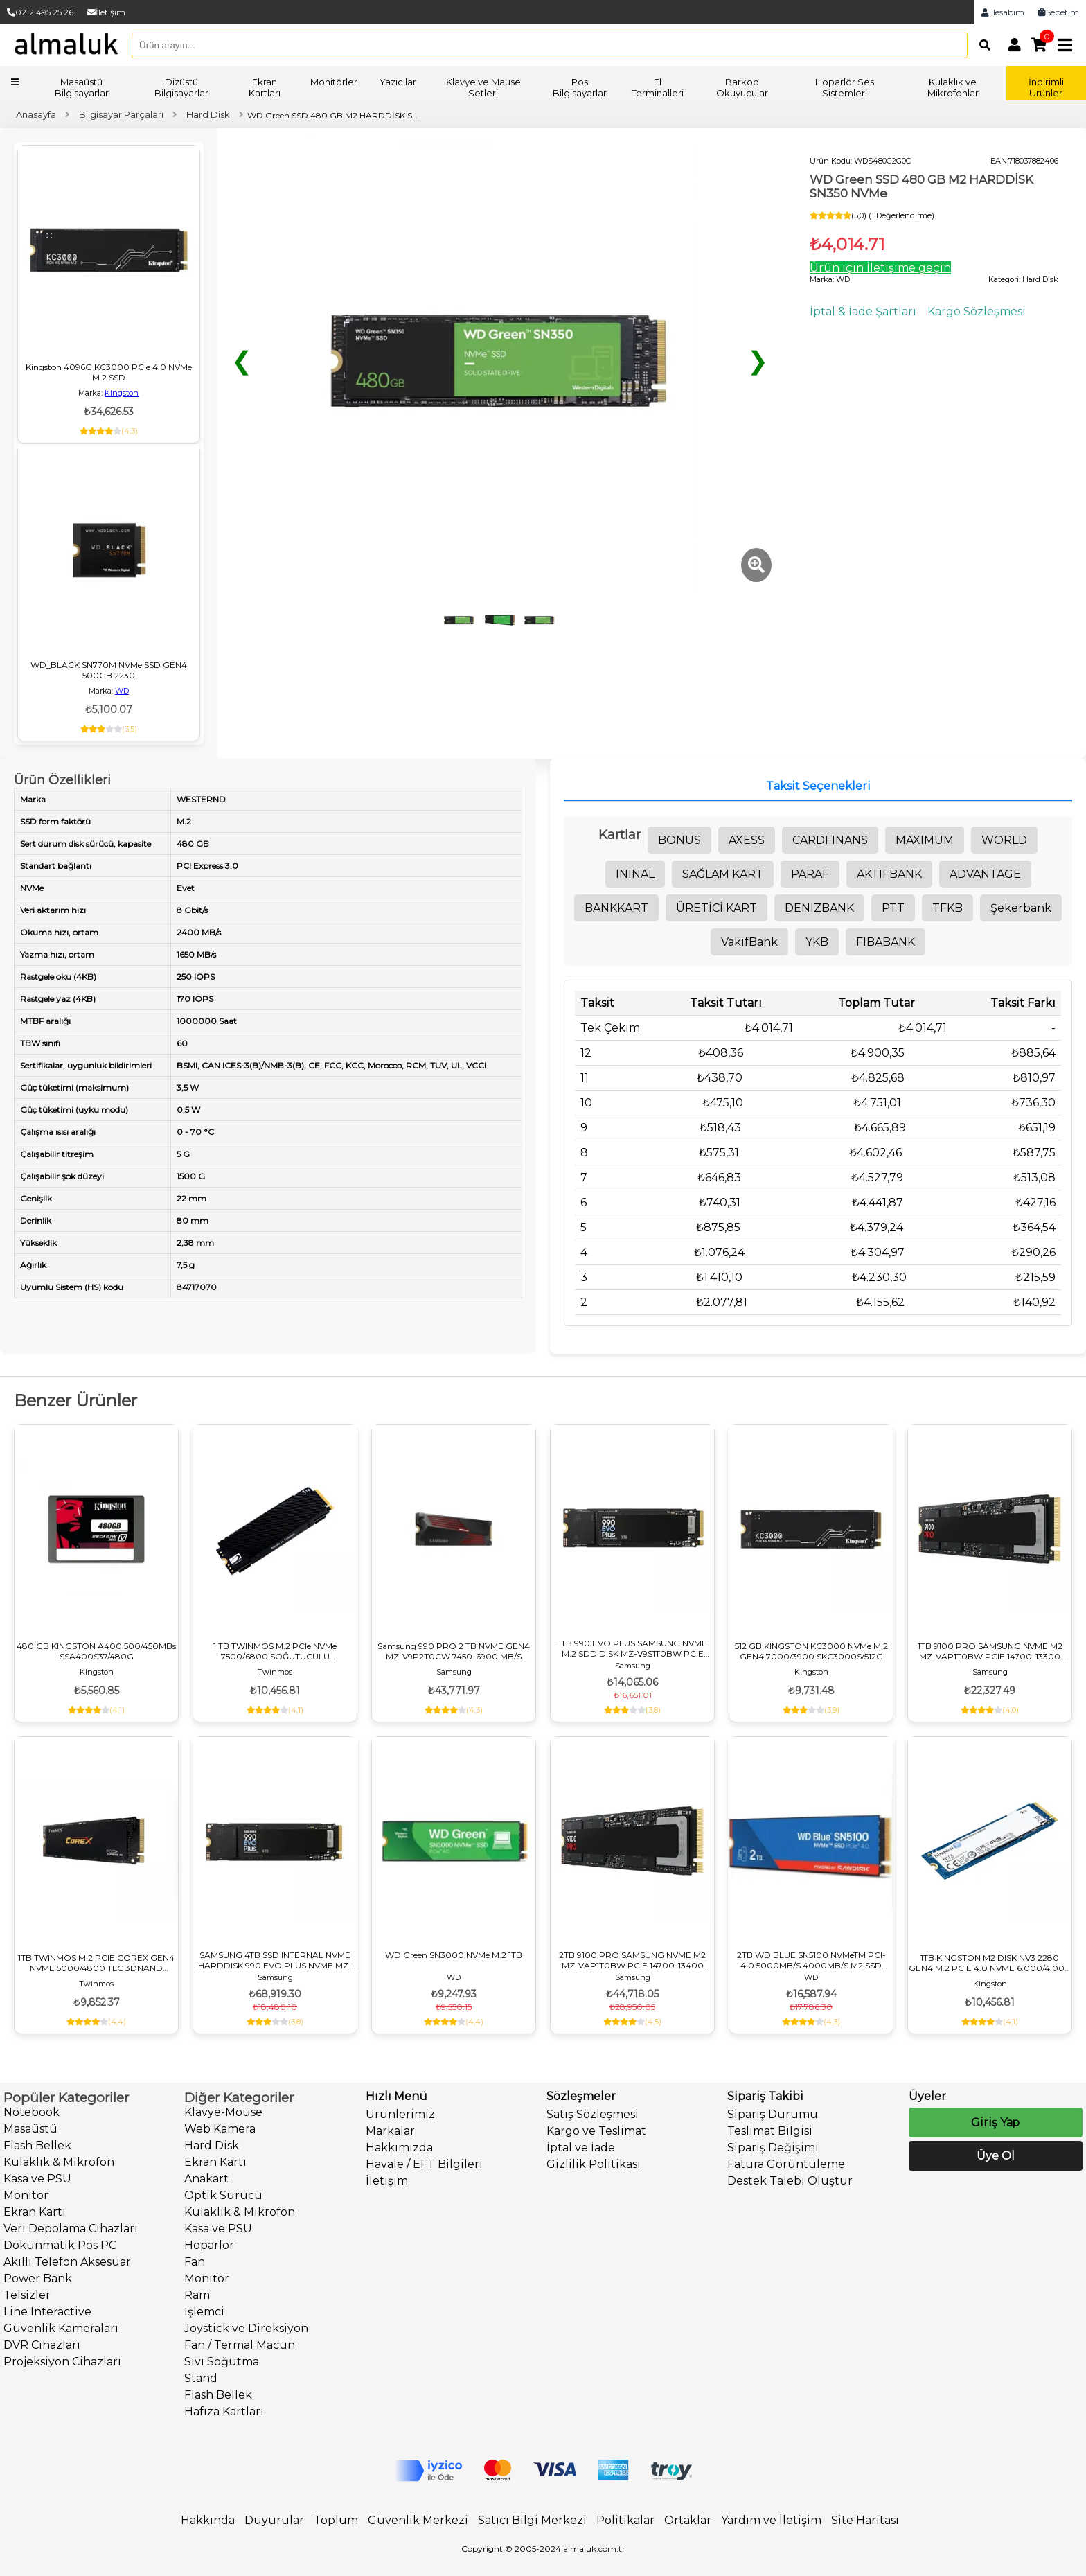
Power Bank (37, 2278)
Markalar (390, 2130)
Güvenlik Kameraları (60, 2328)
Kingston (122, 393)
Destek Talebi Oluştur (790, 2180)
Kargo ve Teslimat (596, 2130)
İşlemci (204, 2311)
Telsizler (27, 2295)
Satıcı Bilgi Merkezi (532, 2520)
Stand (200, 2378)
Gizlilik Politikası (593, 2164)
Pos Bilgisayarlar (580, 87)
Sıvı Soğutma (221, 2361)
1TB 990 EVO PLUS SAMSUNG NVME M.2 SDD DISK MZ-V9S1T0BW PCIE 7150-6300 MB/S (632, 1648)
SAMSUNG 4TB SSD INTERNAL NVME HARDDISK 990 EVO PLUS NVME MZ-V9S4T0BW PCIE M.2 (275, 1960)
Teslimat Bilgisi (769, 2130)
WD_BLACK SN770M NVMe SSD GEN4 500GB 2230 (108, 670)
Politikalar (625, 2520)
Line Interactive (47, 2311)
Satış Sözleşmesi (592, 2114)
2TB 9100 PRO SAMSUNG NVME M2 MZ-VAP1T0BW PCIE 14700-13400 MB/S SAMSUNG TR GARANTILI (632, 1960)
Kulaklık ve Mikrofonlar (953, 87)
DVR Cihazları (41, 2345)
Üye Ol (995, 2155)
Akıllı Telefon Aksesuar (67, 2261)
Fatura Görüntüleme (786, 2164)
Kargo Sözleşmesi (976, 311)
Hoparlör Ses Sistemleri (844, 87)
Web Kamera (220, 2128)
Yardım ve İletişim (771, 2520)
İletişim (106, 12)
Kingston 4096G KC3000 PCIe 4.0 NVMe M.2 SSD (109, 372)
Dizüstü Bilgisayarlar (181, 87)
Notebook (31, 2112)
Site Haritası (865, 2520)
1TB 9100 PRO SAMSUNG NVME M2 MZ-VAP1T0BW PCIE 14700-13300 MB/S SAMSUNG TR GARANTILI (990, 1651)
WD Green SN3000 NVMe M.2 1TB (453, 1955)
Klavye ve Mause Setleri (483, 87)
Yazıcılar (398, 81)
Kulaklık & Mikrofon (58, 2162)
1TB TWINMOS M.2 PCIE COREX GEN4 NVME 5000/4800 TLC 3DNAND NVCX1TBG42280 (96, 1962)
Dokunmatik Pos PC (59, 2245)
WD (122, 691)
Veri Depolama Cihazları (70, 2228)
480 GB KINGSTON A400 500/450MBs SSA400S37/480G (96, 1651)
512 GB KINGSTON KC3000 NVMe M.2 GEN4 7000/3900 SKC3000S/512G (811, 1651)
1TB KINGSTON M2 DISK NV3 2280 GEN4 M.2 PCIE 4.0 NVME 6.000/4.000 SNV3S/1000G (990, 1962)
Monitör (25, 2195)
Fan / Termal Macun (239, 2345)
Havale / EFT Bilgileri (424, 2164)
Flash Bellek (37, 2145)
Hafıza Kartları (224, 2411)
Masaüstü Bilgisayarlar (82, 87)
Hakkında (208, 2520)
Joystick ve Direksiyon (246, 2328)
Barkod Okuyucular (742, 87)
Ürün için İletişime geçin (880, 267)
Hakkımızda (399, 2147)
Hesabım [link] (1002, 12)
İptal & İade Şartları (863, 311)
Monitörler (333, 81)
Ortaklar (687, 2520)
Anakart (206, 2178)
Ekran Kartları (265, 87)
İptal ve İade (580, 2147)
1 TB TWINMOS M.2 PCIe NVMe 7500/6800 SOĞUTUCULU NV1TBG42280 (275, 1651)
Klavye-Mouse (223, 2112)
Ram (197, 2295)
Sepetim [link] (1058, 12)
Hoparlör (209, 2245)
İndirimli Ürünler (1046, 87)
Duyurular (274, 2520)
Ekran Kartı (34, 2211)
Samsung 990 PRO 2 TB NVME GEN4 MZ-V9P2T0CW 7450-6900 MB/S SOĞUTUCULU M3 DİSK (453, 1651)
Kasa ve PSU (37, 2178)
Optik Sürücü (223, 2195)
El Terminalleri (658, 87)
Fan (194, 2261)
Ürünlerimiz (400, 2114)
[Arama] (981, 45)
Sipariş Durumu (772, 2114)
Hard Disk (211, 2145)
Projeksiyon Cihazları (62, 2361)
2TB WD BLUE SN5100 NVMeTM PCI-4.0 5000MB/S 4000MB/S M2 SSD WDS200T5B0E (811, 1960)
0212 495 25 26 (40, 12)
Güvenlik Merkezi (418, 2520)
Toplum (336, 2520)
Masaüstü (30, 2128)
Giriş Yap (995, 2122)
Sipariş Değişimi (773, 2147)
